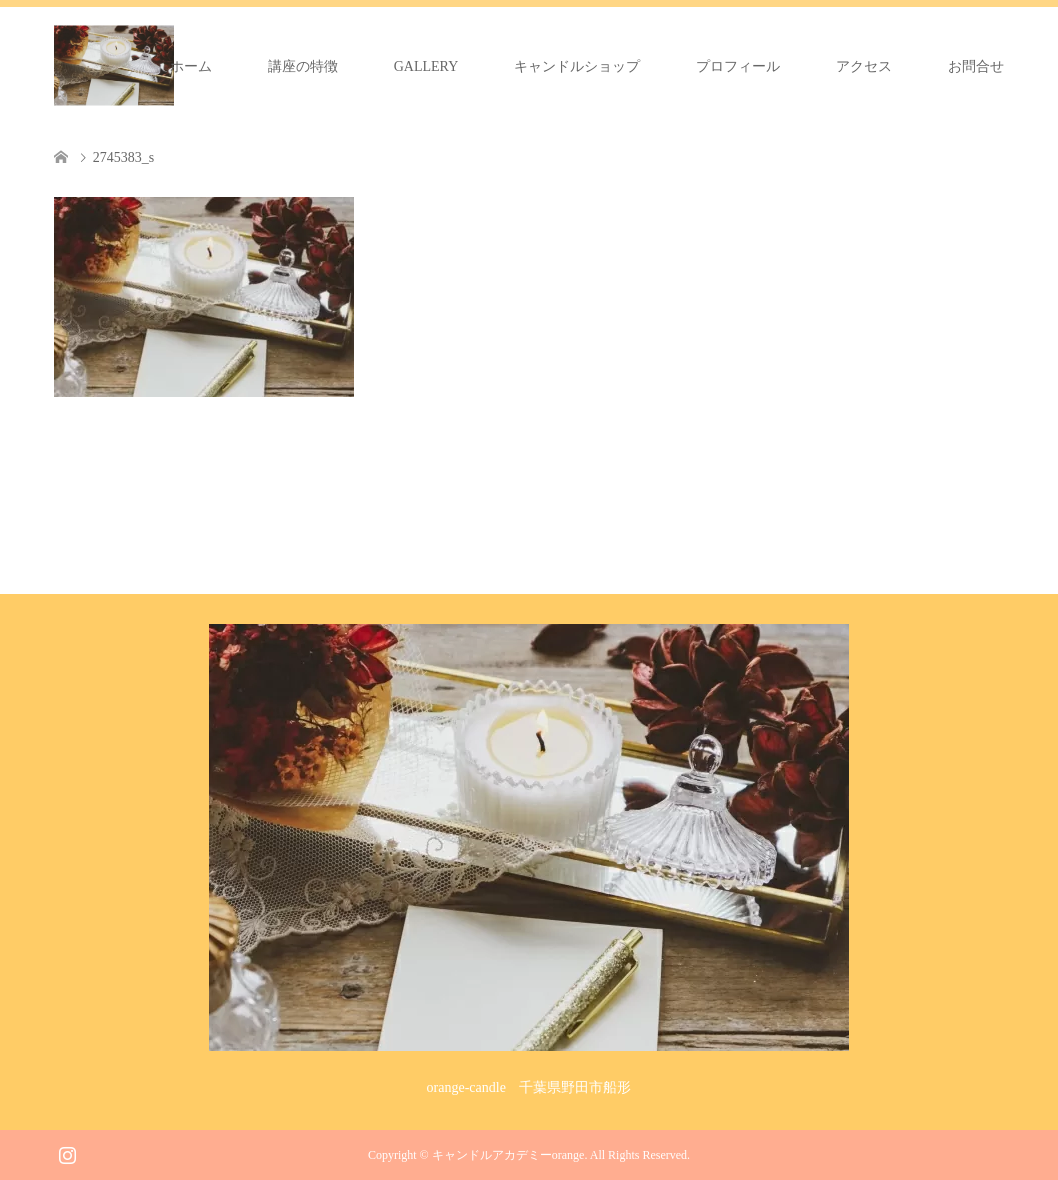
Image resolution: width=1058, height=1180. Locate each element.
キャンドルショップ (577, 66)
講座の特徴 (303, 66)
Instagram (67, 1153)
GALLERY (426, 66)
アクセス (864, 66)
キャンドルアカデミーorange (508, 1155)
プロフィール (738, 66)
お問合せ (976, 66)
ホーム (191, 66)
